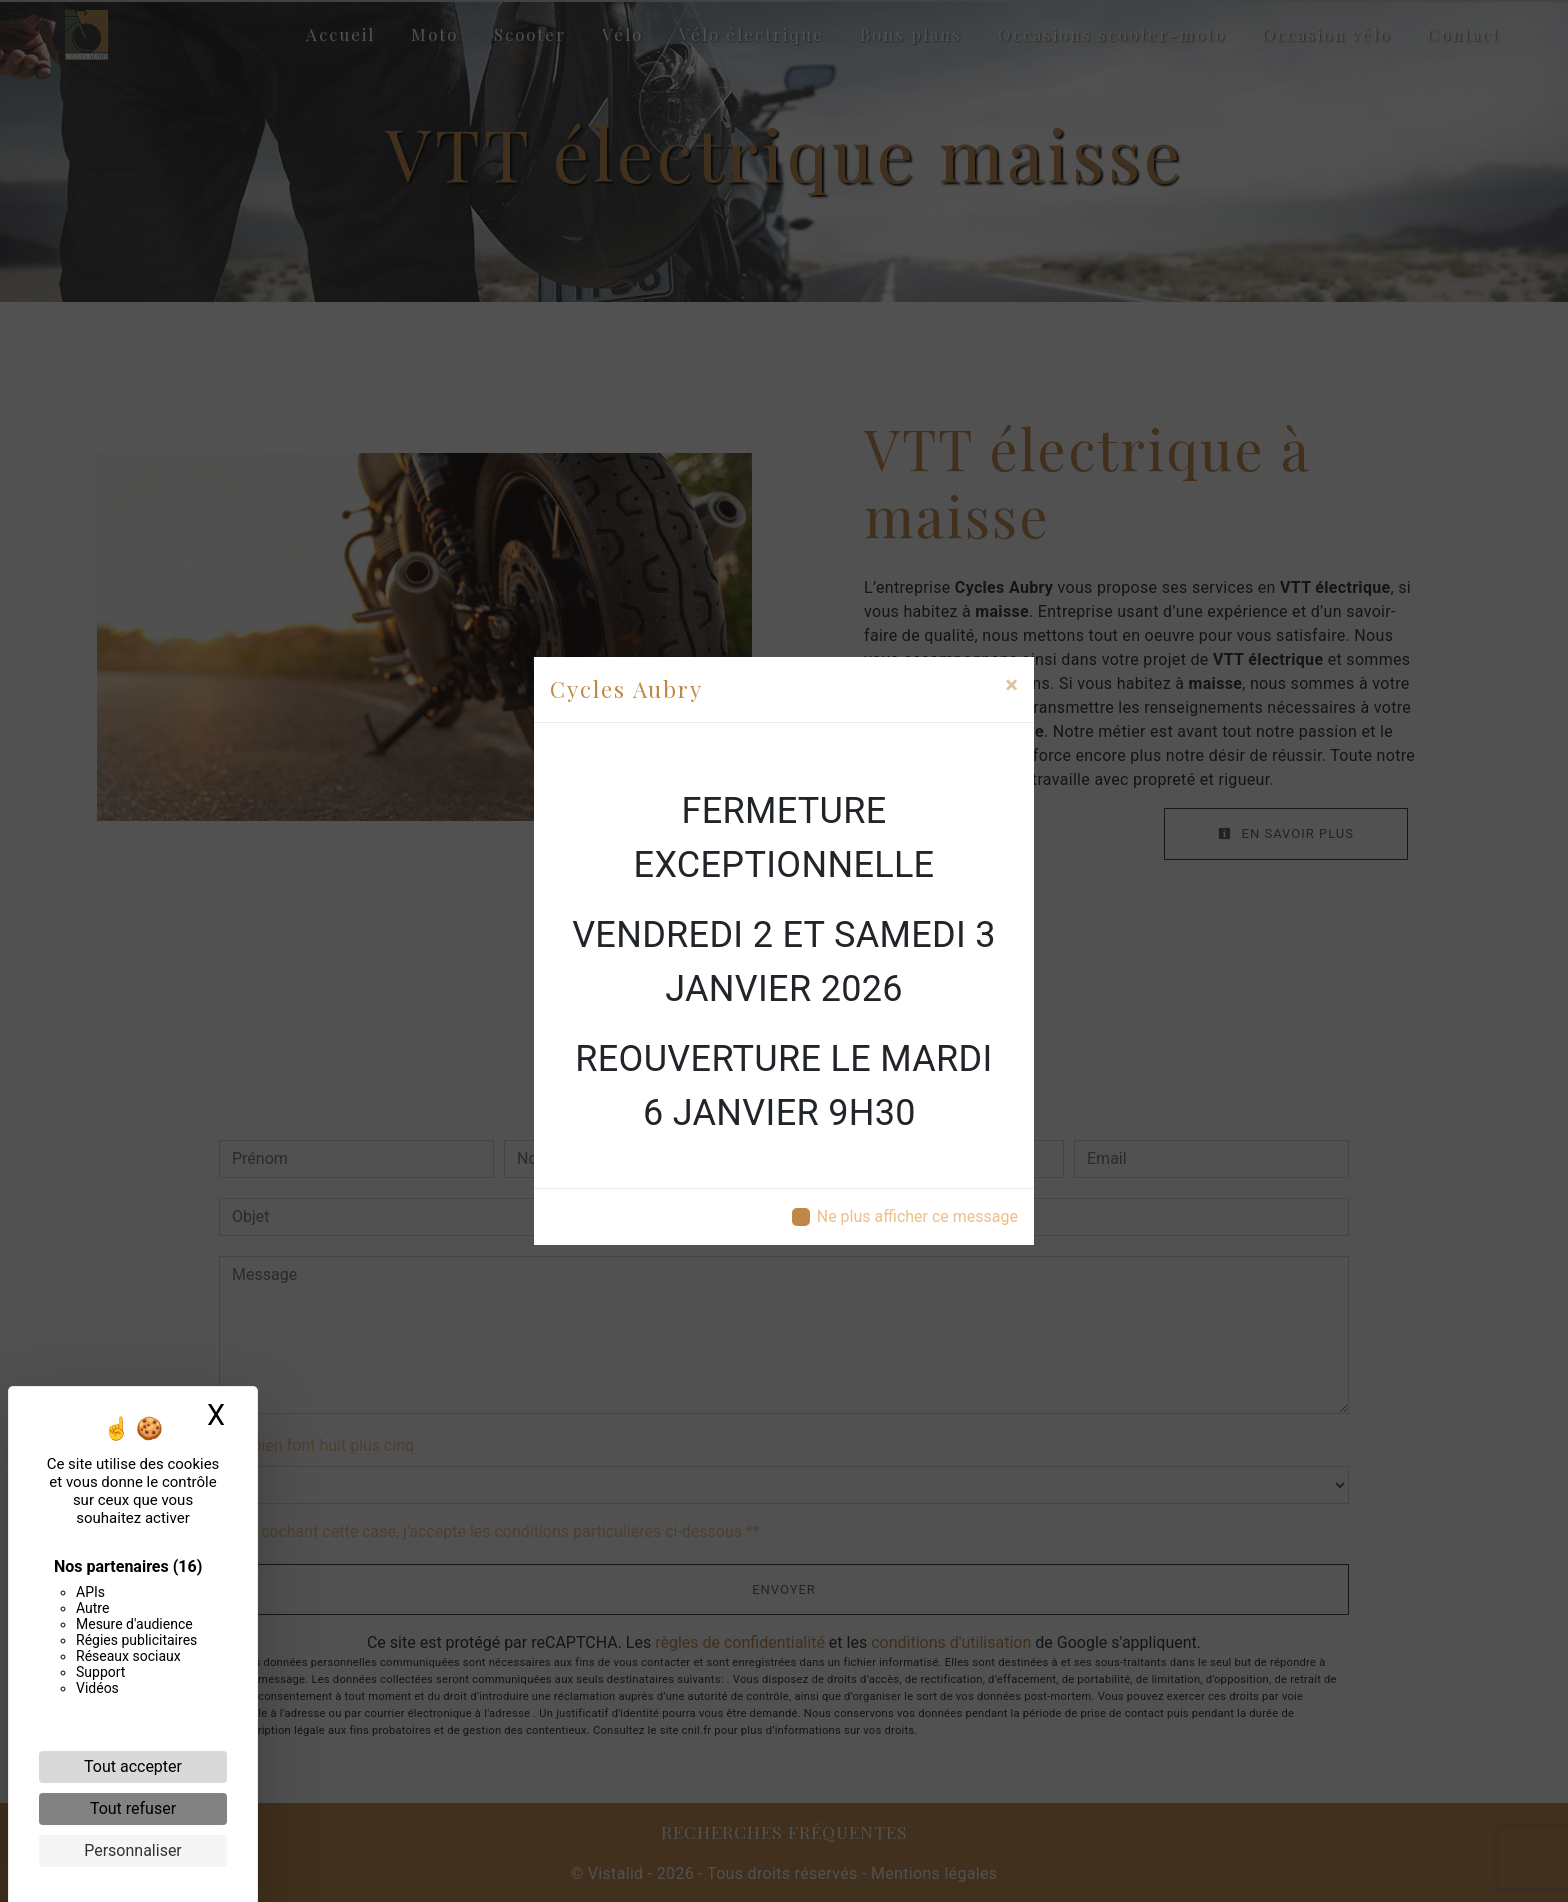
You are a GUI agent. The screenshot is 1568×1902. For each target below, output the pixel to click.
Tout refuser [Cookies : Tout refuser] (133, 1808)
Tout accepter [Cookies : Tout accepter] (133, 1766)
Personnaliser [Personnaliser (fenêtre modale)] (133, 1850)
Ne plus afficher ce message (917, 1216)
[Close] (1011, 685)
